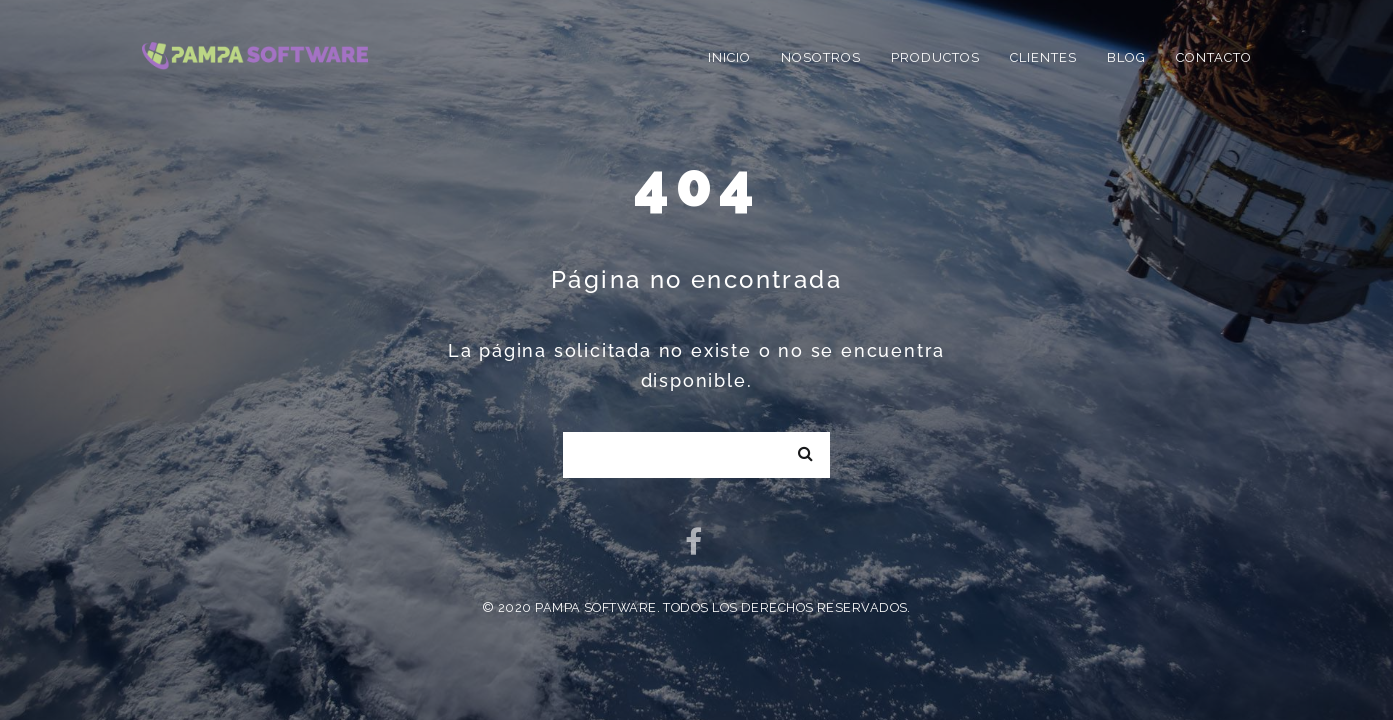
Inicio (729, 57)
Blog (1126, 57)
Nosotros (821, 57)
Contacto (1214, 57)
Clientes (1043, 57)
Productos (935, 57)
